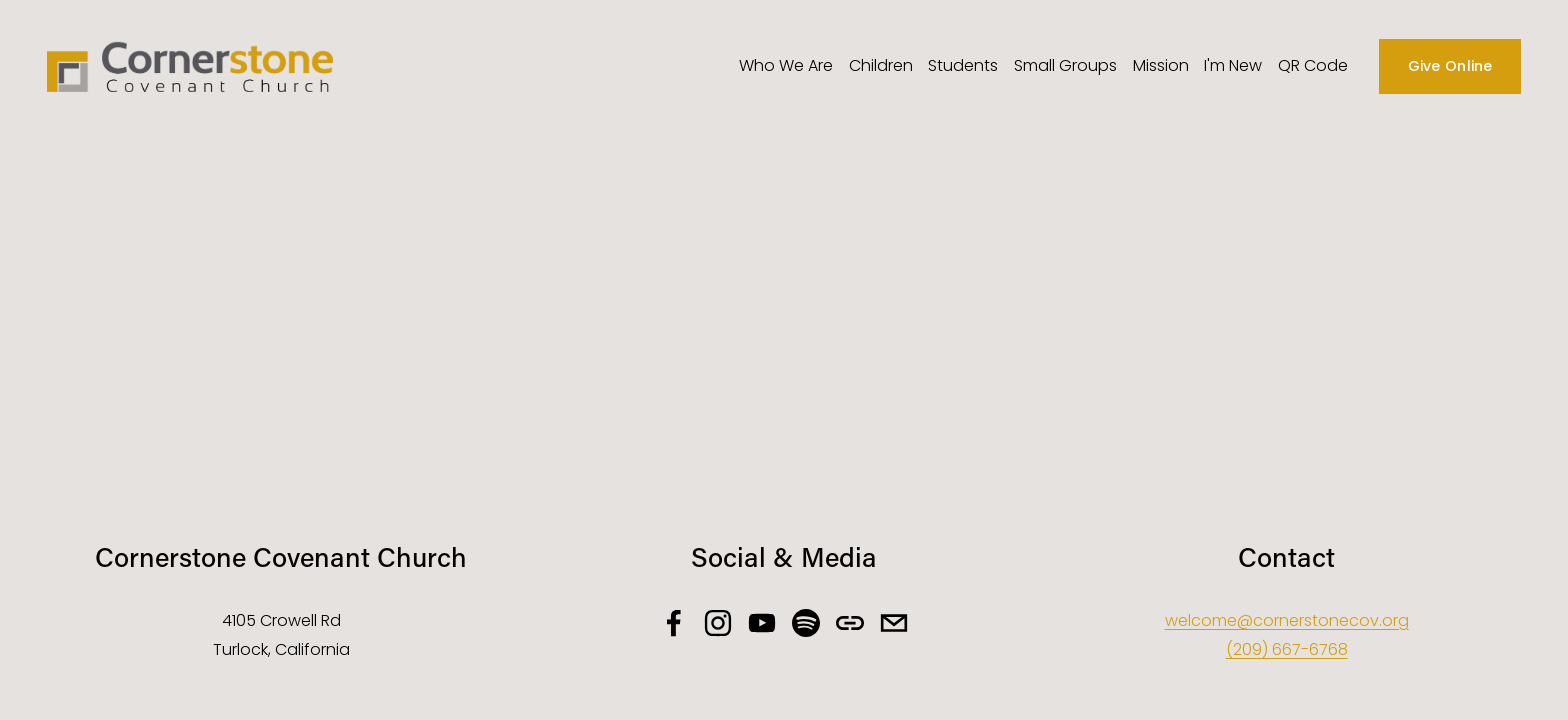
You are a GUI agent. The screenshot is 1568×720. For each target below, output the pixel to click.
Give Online (1450, 66)
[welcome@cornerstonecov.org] (894, 623)
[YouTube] (762, 623)
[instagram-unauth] (718, 623)
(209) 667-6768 (1287, 649)
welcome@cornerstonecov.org (1287, 620)
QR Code (1313, 65)
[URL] (850, 623)
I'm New (1233, 65)
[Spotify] (806, 623)
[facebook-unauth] (674, 623)
